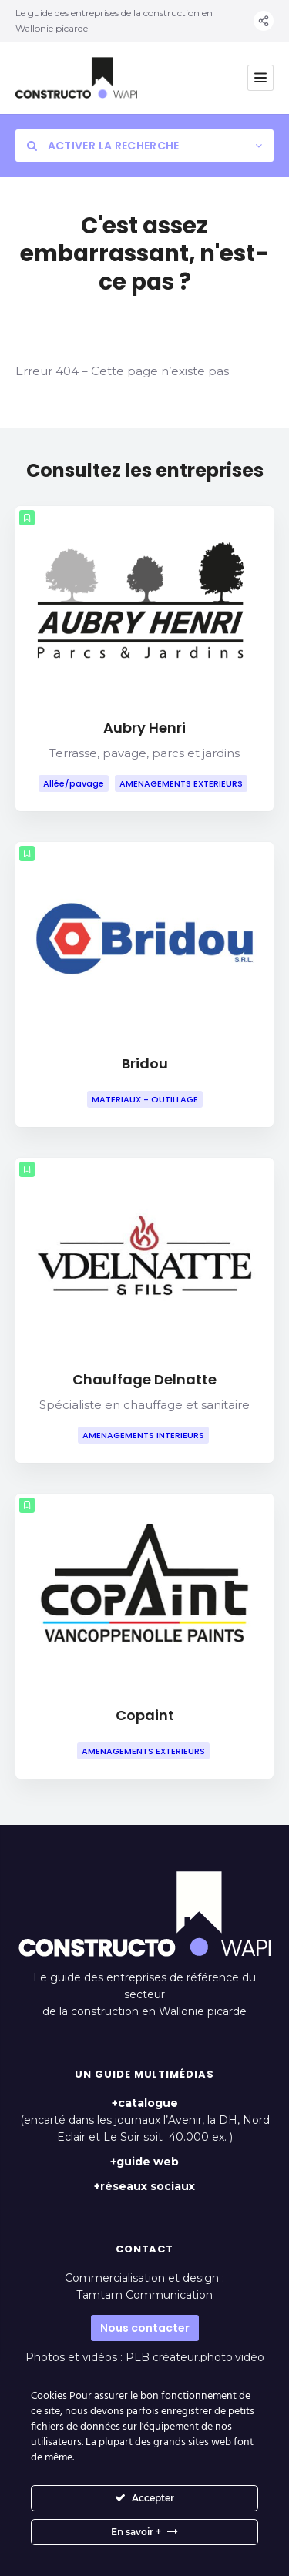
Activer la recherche (103, 145)
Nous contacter (145, 2328)
